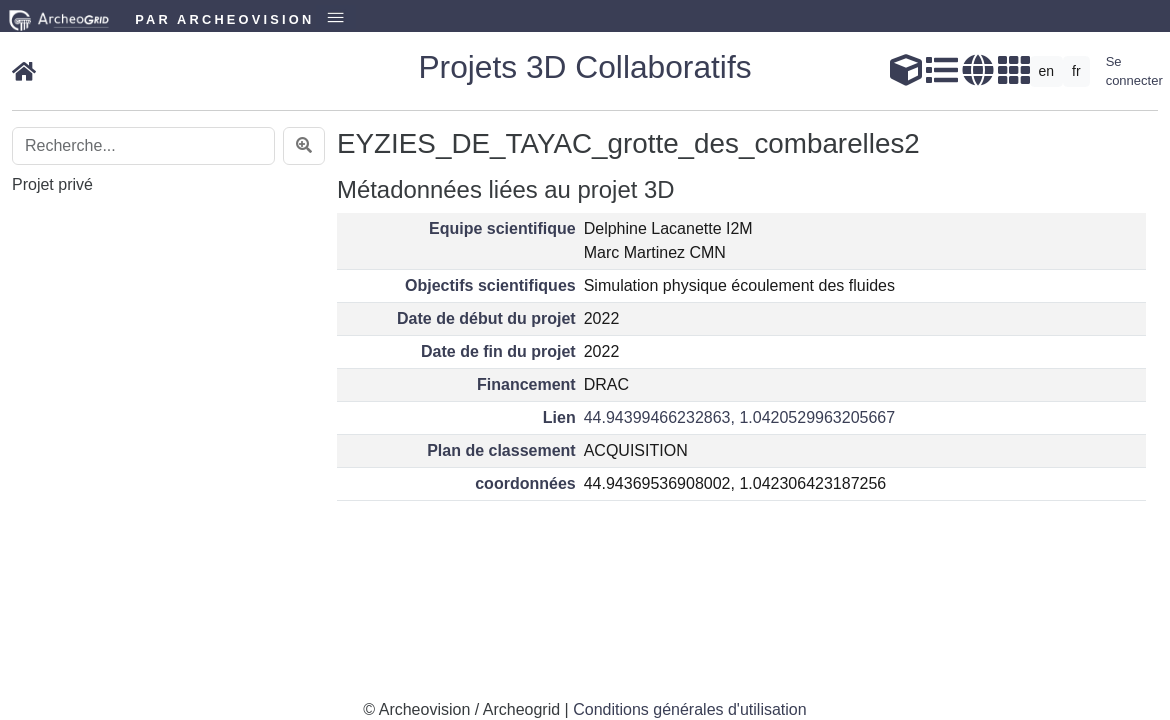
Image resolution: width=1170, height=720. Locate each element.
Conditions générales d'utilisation (689, 709)
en (1047, 71)
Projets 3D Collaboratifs (584, 67)
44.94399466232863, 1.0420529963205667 (739, 417)
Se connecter (1134, 71)
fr (1076, 71)
